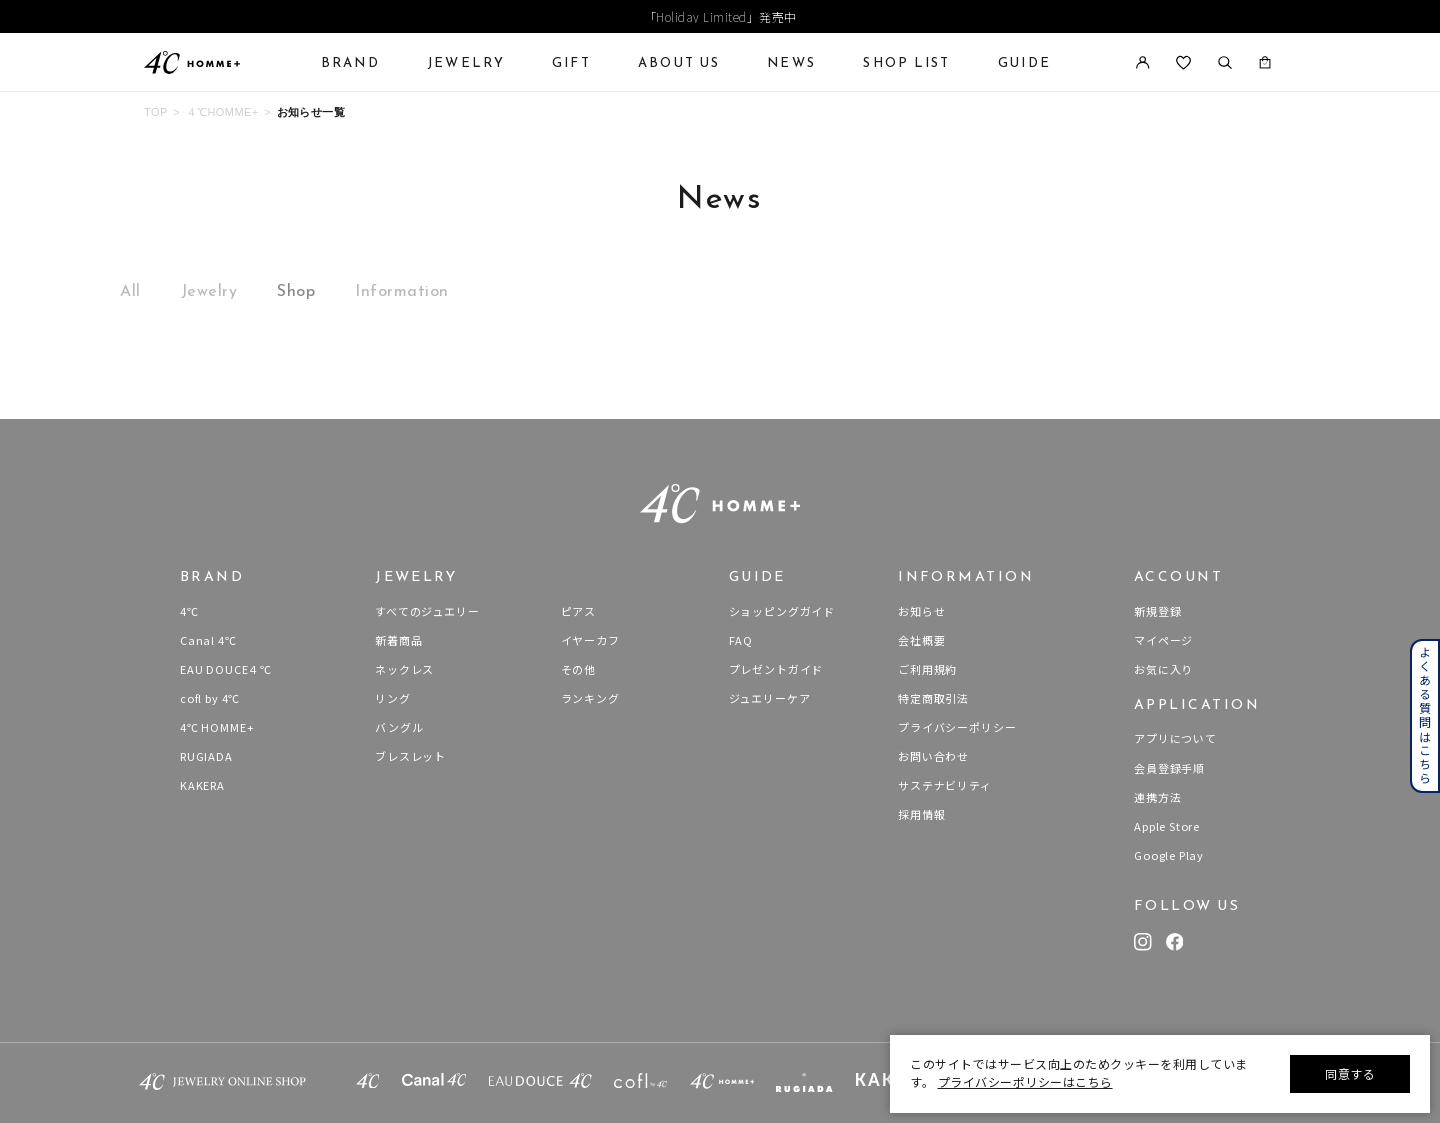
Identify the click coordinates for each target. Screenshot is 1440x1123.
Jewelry (209, 291)
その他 (578, 669)
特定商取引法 (933, 698)
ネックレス (404, 669)
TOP (156, 112)
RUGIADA (206, 756)
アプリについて (1175, 738)
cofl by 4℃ (210, 698)
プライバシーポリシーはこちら (1025, 1081)
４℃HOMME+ (222, 112)
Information (402, 291)
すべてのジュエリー (427, 611)
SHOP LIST (906, 62)
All (130, 291)
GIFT (571, 62)
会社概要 (921, 640)
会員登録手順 (1169, 768)
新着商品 (398, 640)
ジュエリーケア (770, 698)
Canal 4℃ (208, 640)
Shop (296, 291)
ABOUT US (679, 62)
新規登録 (1157, 611)
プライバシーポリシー (957, 727)
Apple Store (1167, 826)
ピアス (578, 611)
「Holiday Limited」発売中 (720, 16)
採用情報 (921, 814)
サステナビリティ (945, 785)
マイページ (1163, 640)
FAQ (741, 640)
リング (392, 698)
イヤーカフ (590, 640)
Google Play (1169, 855)
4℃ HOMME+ (217, 727)
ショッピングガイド (782, 611)
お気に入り (1163, 669)
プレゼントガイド (776, 669)
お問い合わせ (933, 756)
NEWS (791, 62)
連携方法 (1157, 797)
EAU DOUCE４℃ (226, 669)
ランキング (590, 698)
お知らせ (921, 611)
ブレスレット (410, 756)
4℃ (189, 611)
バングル (399, 727)
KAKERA (202, 785)
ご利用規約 (927, 669)
